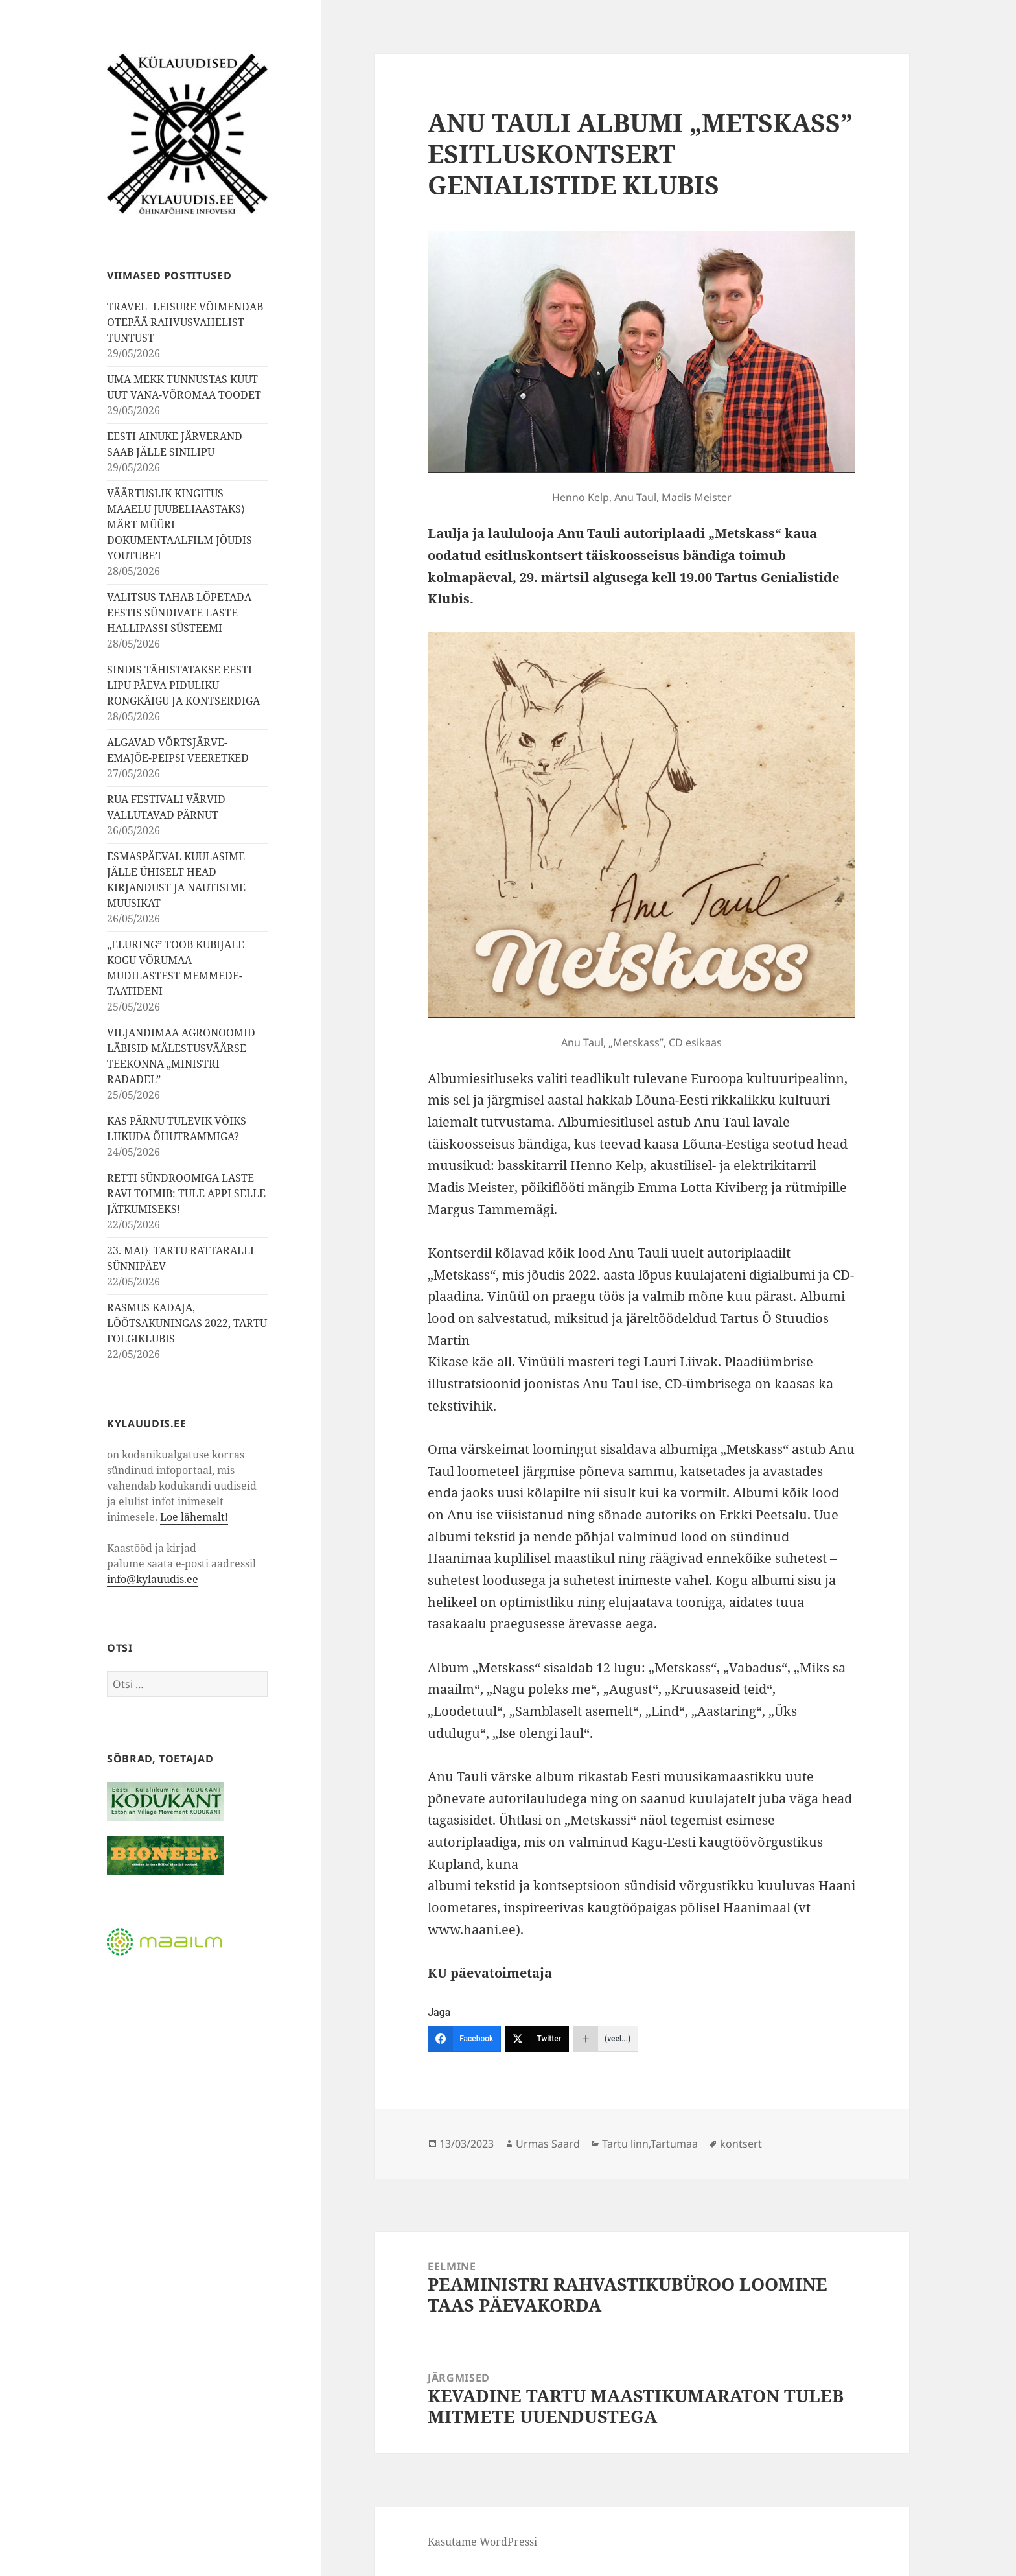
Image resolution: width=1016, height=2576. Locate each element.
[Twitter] (537, 2039)
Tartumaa (674, 2144)
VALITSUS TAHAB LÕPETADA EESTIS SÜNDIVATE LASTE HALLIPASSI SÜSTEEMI (179, 612)
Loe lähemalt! (194, 1517)
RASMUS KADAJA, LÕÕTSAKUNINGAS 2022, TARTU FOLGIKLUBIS (187, 1323)
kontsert (741, 2144)
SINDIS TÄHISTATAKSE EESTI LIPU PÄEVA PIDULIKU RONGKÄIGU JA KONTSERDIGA (183, 685)
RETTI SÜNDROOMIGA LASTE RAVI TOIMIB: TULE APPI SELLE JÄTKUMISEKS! (186, 1193)
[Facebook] (464, 2039)
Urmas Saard (548, 2144)
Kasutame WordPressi (482, 2542)
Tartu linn (625, 2144)
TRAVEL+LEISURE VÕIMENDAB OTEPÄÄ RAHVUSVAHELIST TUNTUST (185, 322)
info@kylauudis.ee (152, 1579)
